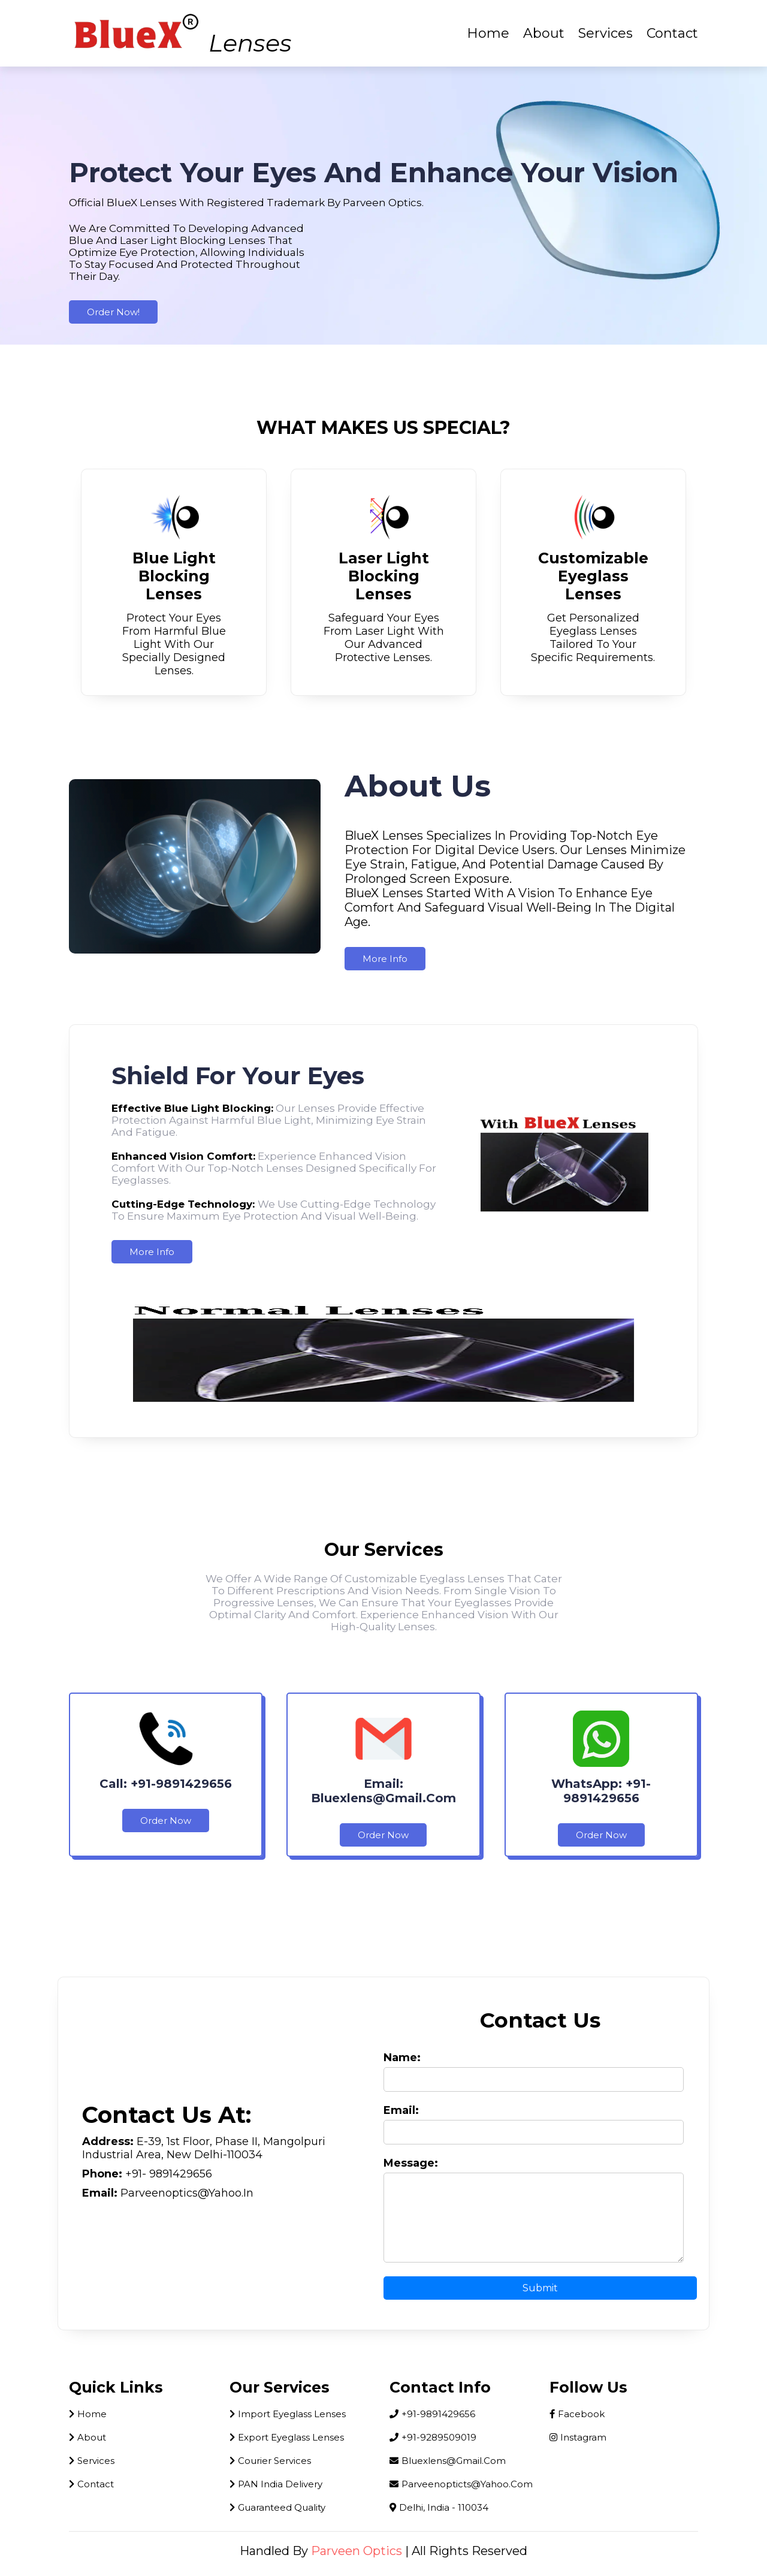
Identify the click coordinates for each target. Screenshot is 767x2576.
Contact (672, 33)
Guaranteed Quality (277, 2507)
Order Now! (113, 312)
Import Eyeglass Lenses (288, 2414)
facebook (577, 2414)
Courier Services (270, 2460)
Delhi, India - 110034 (438, 2507)
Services (605, 33)
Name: (402, 2057)
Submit (540, 2288)
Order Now (165, 1820)
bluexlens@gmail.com (447, 2460)
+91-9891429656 (432, 2414)
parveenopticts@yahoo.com (461, 2484)
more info (385, 958)
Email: (401, 2110)
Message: (411, 2163)
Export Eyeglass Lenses (287, 2437)
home (88, 2414)
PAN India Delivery (276, 2484)
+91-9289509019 (432, 2437)
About (543, 33)
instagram (577, 2437)
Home (488, 33)
